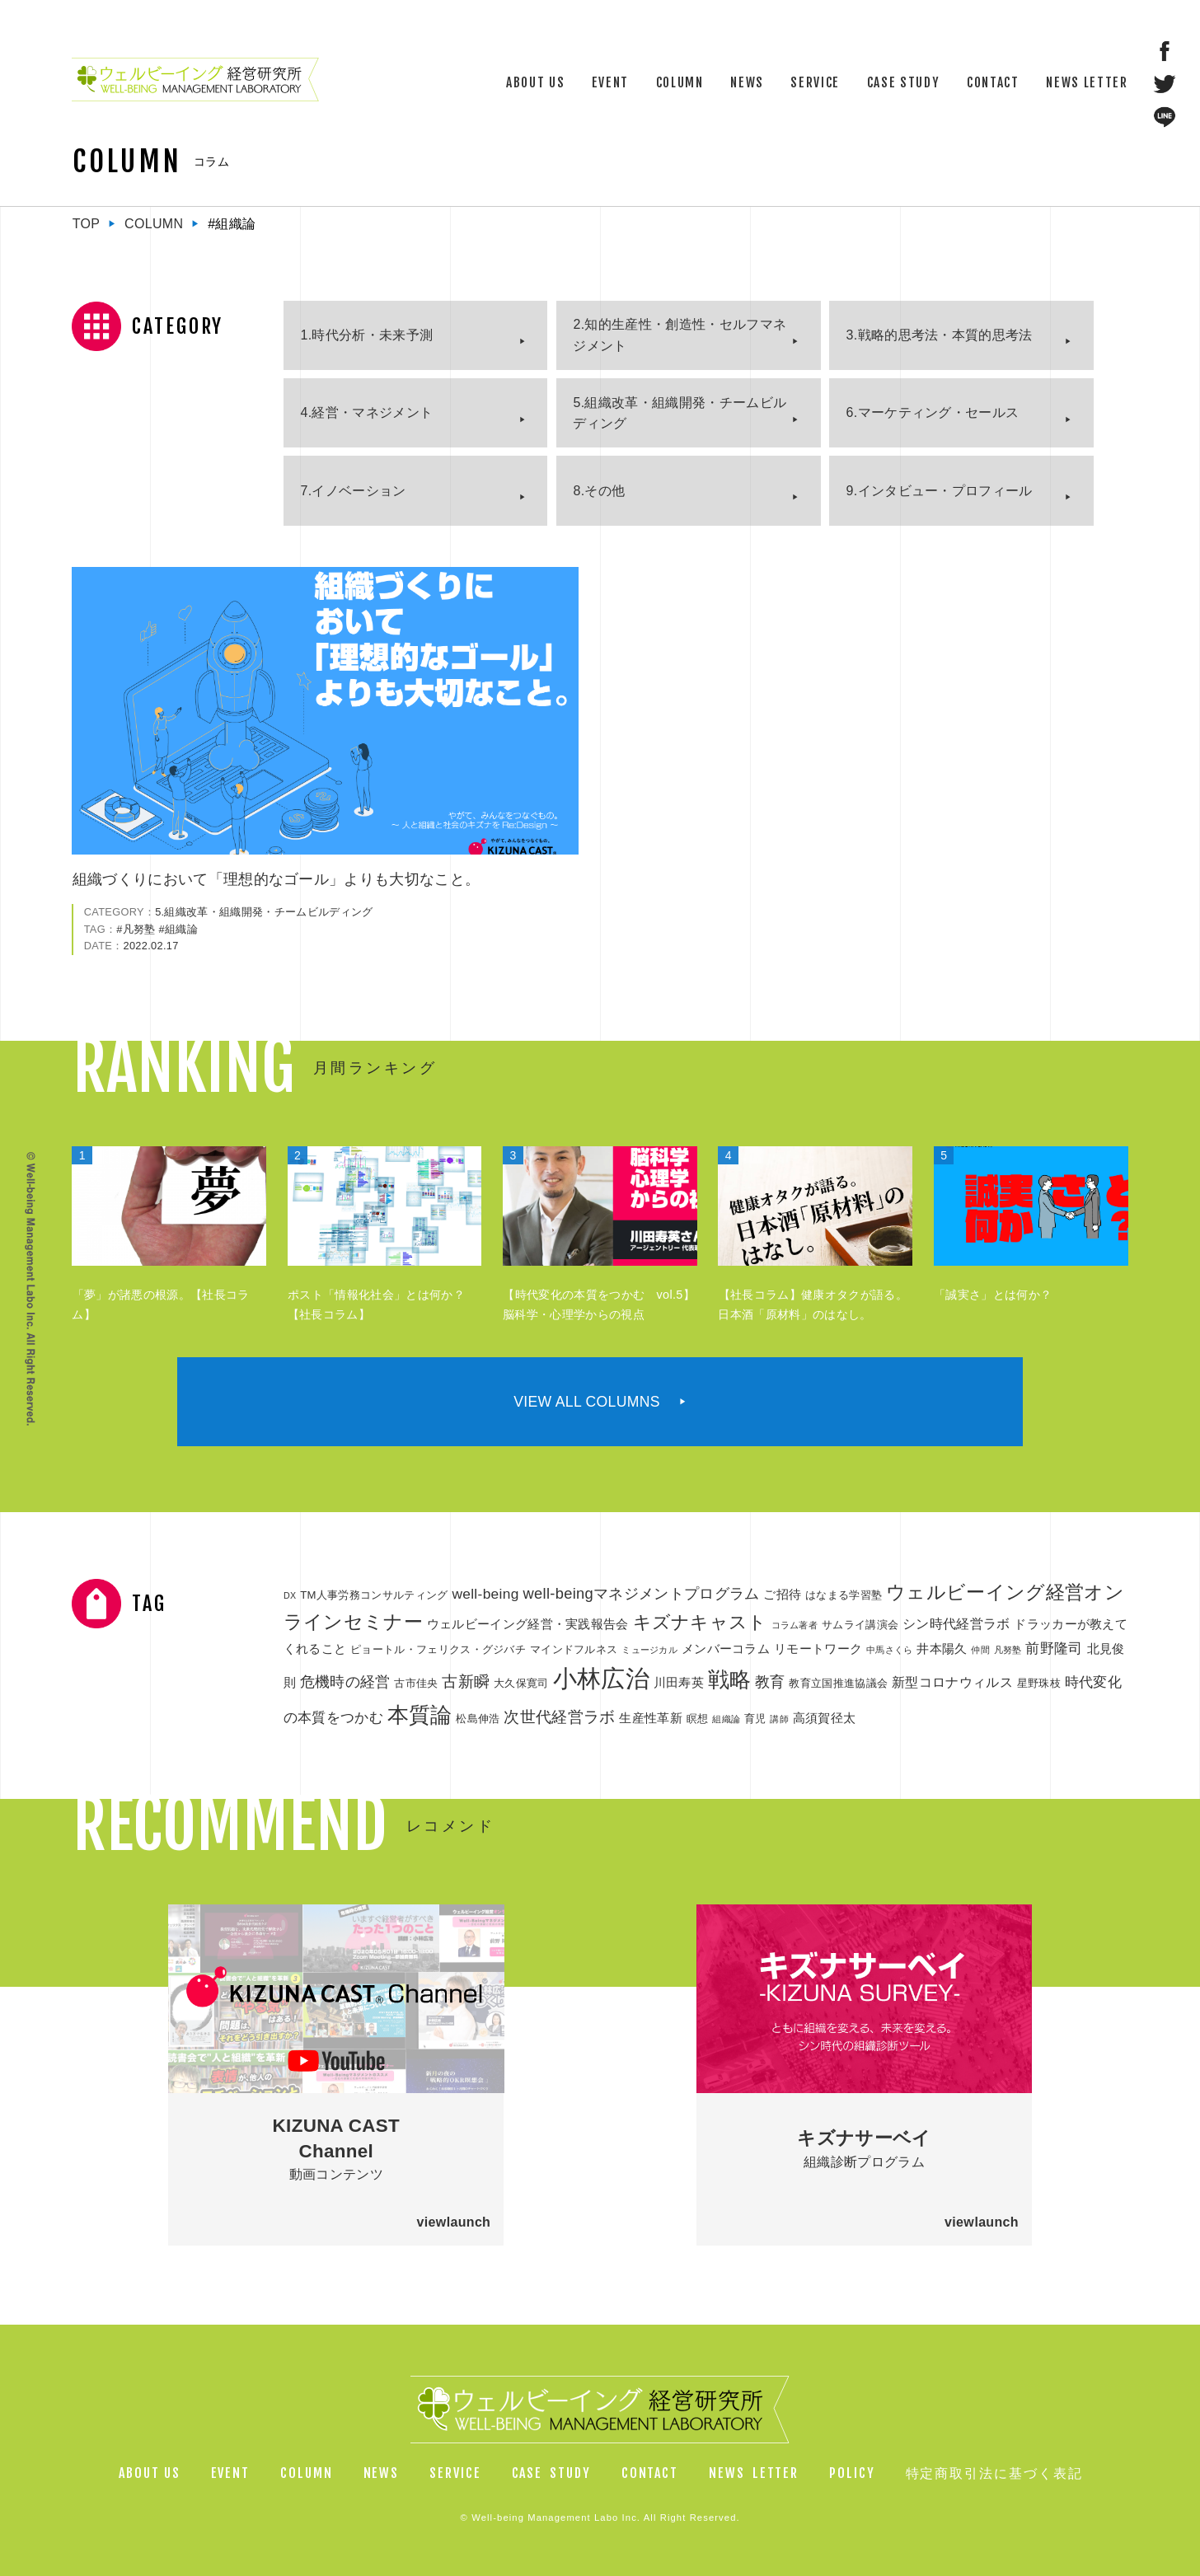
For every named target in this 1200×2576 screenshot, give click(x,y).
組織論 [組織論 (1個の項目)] (726, 1719)
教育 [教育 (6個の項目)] (770, 1681)
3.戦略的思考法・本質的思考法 (939, 335)
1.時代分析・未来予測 (366, 335)
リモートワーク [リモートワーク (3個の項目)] (818, 1649)
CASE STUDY (903, 82)
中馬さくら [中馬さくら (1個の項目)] (889, 1650)
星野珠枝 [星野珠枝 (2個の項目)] (1039, 1683)
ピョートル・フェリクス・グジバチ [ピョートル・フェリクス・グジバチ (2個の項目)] (438, 1649)
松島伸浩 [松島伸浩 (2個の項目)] (477, 1718)
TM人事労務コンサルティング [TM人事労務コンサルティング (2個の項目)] (374, 1595)
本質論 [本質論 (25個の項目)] (419, 1715)
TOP (87, 224)
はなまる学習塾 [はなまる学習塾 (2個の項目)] (843, 1595)
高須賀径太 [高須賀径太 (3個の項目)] (824, 1718)
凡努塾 (139, 929)
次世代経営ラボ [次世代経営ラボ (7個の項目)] (559, 1717)
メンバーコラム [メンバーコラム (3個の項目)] (726, 1649)
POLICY (852, 2473)
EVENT (610, 82)
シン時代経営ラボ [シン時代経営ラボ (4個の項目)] (956, 1623)
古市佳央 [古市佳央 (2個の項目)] (416, 1683)
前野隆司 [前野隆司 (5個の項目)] (1053, 1648)
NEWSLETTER (754, 2473)
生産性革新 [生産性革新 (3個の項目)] (650, 1718)
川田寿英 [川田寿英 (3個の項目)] (679, 1682)
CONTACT (993, 82)
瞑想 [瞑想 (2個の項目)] (698, 1718)
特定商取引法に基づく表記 (994, 2473)
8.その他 (600, 491)
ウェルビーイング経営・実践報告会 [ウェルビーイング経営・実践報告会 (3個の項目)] (528, 1624)
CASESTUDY (551, 2473)
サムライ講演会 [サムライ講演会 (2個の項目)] (860, 1624)
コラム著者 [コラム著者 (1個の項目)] (794, 1625)
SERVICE (815, 82)
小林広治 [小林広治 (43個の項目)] (601, 1678)
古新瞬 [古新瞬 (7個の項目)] (466, 1681)
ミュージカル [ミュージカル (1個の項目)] (649, 1650)
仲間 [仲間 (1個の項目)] (980, 1650)
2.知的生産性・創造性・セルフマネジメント (679, 335)
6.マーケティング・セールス (933, 412)
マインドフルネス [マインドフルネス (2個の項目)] (574, 1649)
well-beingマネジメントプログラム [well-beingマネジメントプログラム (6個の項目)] (641, 1593)
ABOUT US (535, 82)
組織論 (181, 929)
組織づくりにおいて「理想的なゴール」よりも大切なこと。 (276, 879)
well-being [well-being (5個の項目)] (485, 1593)
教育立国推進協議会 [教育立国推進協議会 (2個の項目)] (838, 1683)
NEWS (747, 82)
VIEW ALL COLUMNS (586, 1401)
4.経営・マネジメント (366, 412)
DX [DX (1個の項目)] (290, 1595)
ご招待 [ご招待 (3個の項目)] (782, 1594)
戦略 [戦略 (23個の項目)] (730, 1679)
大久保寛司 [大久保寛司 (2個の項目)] (521, 1683)
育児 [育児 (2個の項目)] (755, 1718)
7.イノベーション (352, 491)
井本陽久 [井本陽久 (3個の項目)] (941, 1649)
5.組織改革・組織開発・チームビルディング (679, 413)
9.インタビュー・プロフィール (939, 491)
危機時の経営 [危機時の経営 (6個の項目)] (345, 1681)
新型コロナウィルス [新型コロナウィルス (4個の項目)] (952, 1681)
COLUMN (680, 82)
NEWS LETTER (1086, 82)
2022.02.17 (150, 945)
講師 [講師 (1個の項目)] (779, 1719)
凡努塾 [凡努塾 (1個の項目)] (1008, 1650)
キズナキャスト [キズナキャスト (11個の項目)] (700, 1622)
